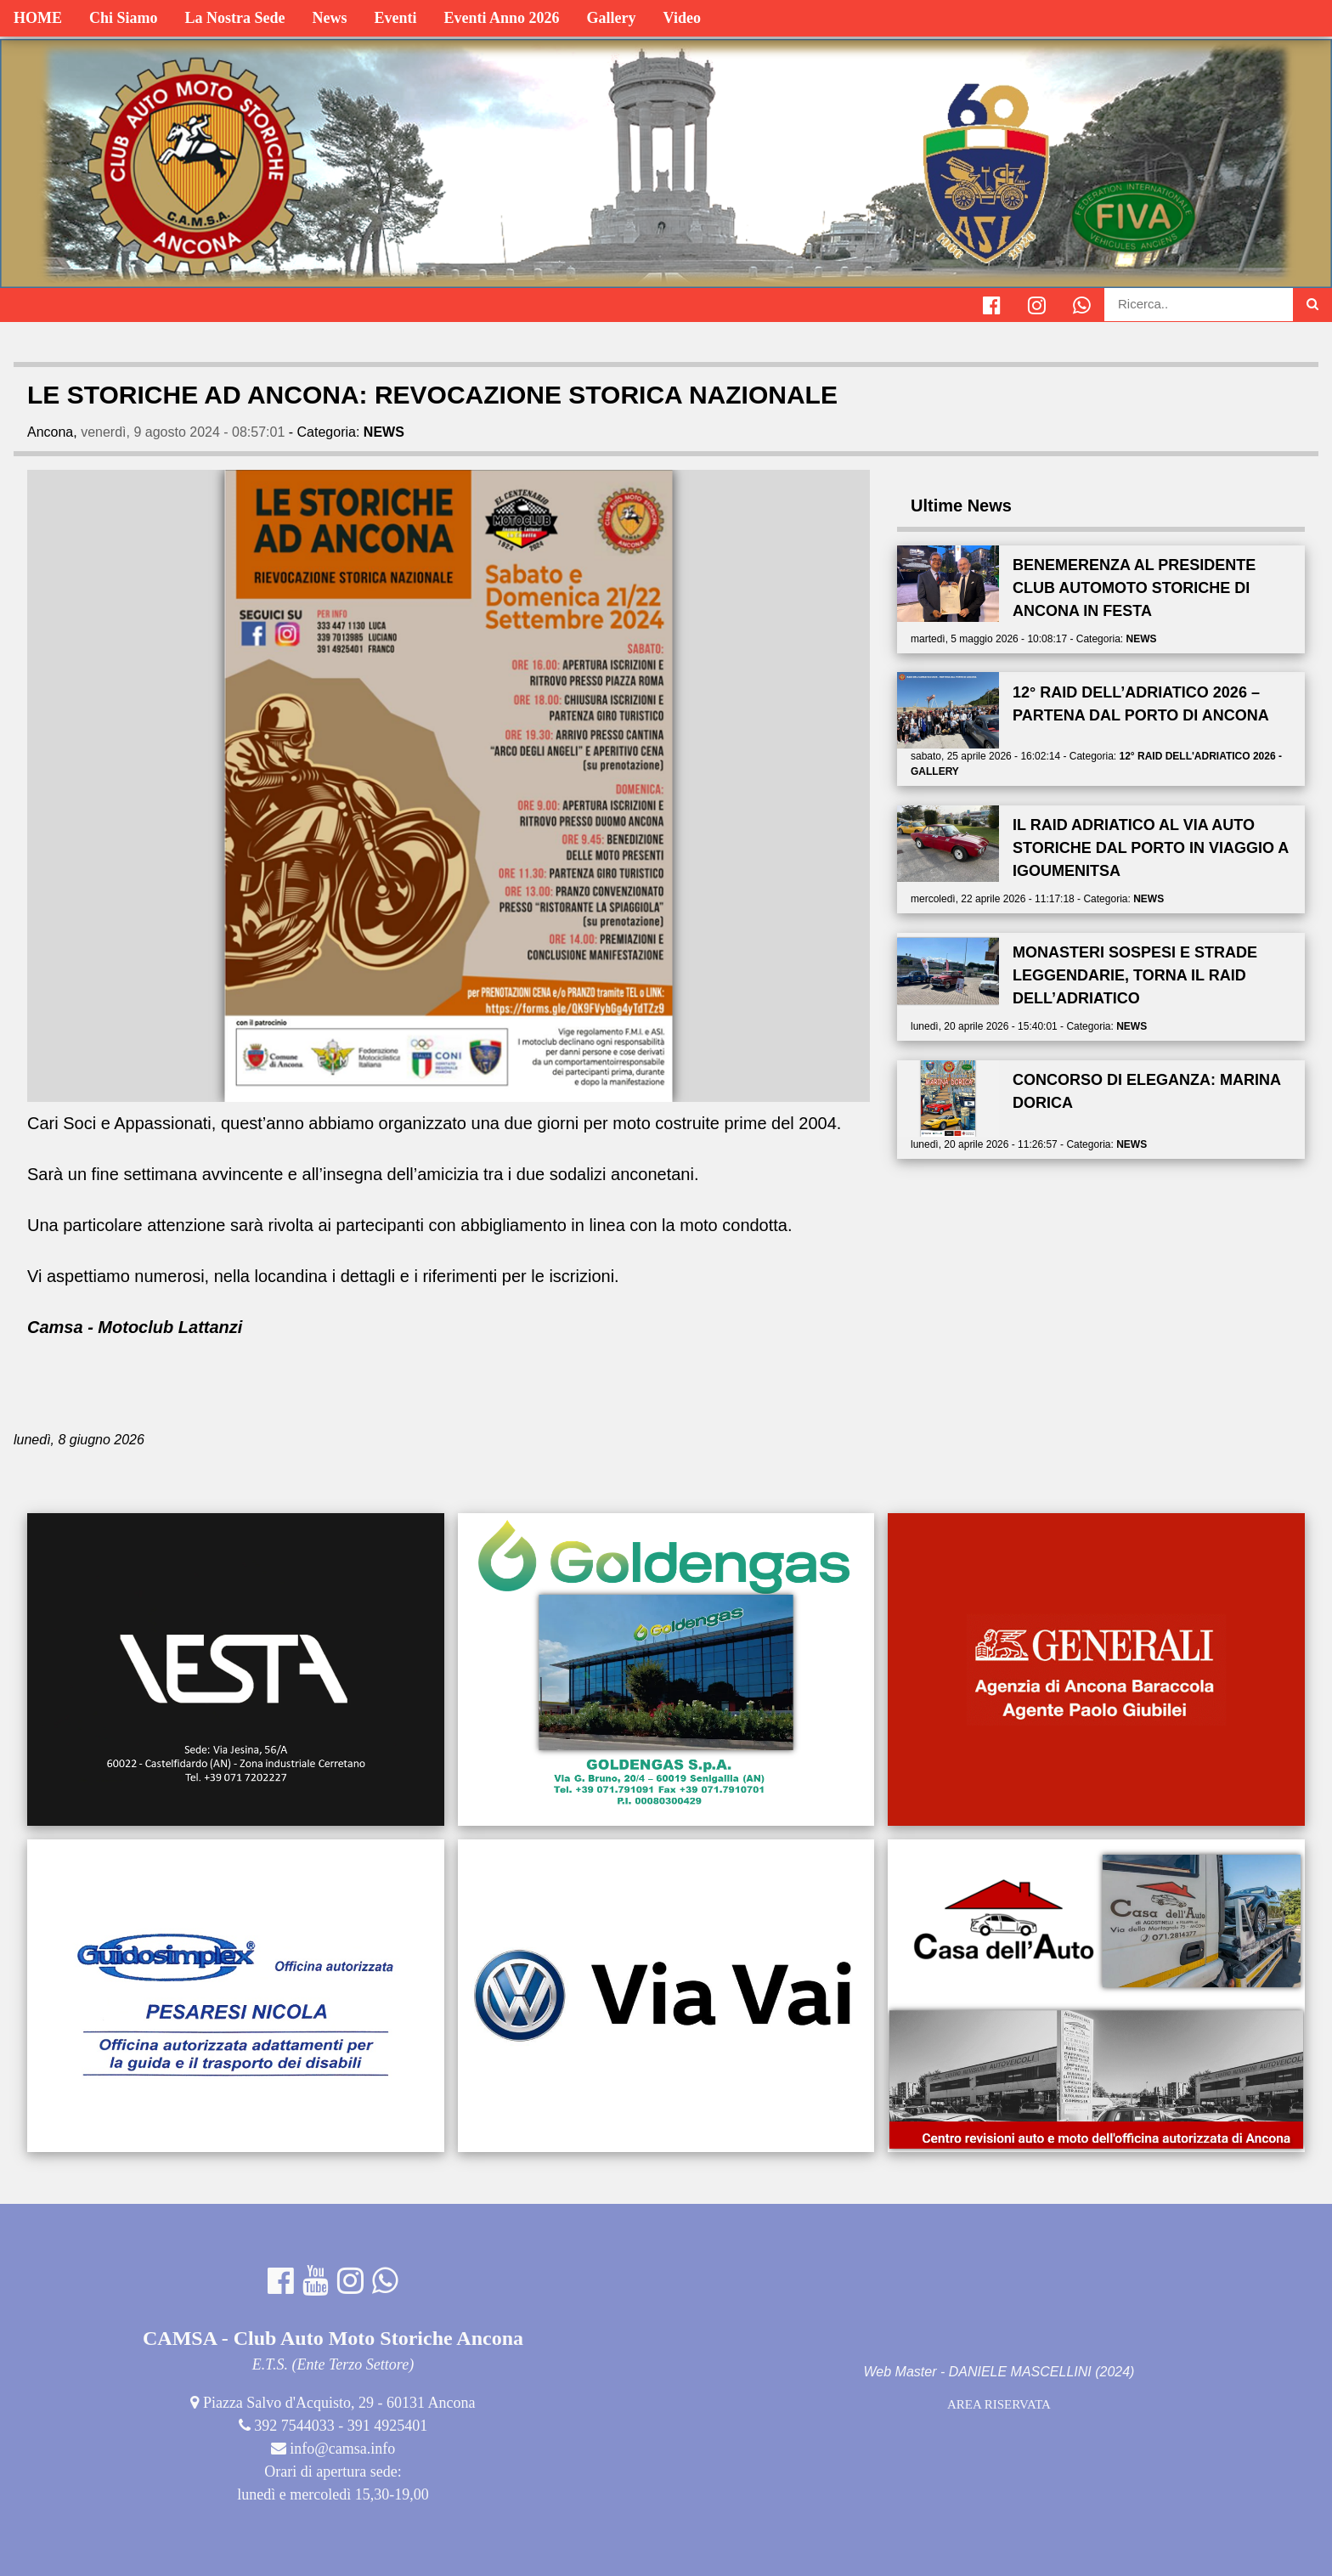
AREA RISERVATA (999, 2404)
